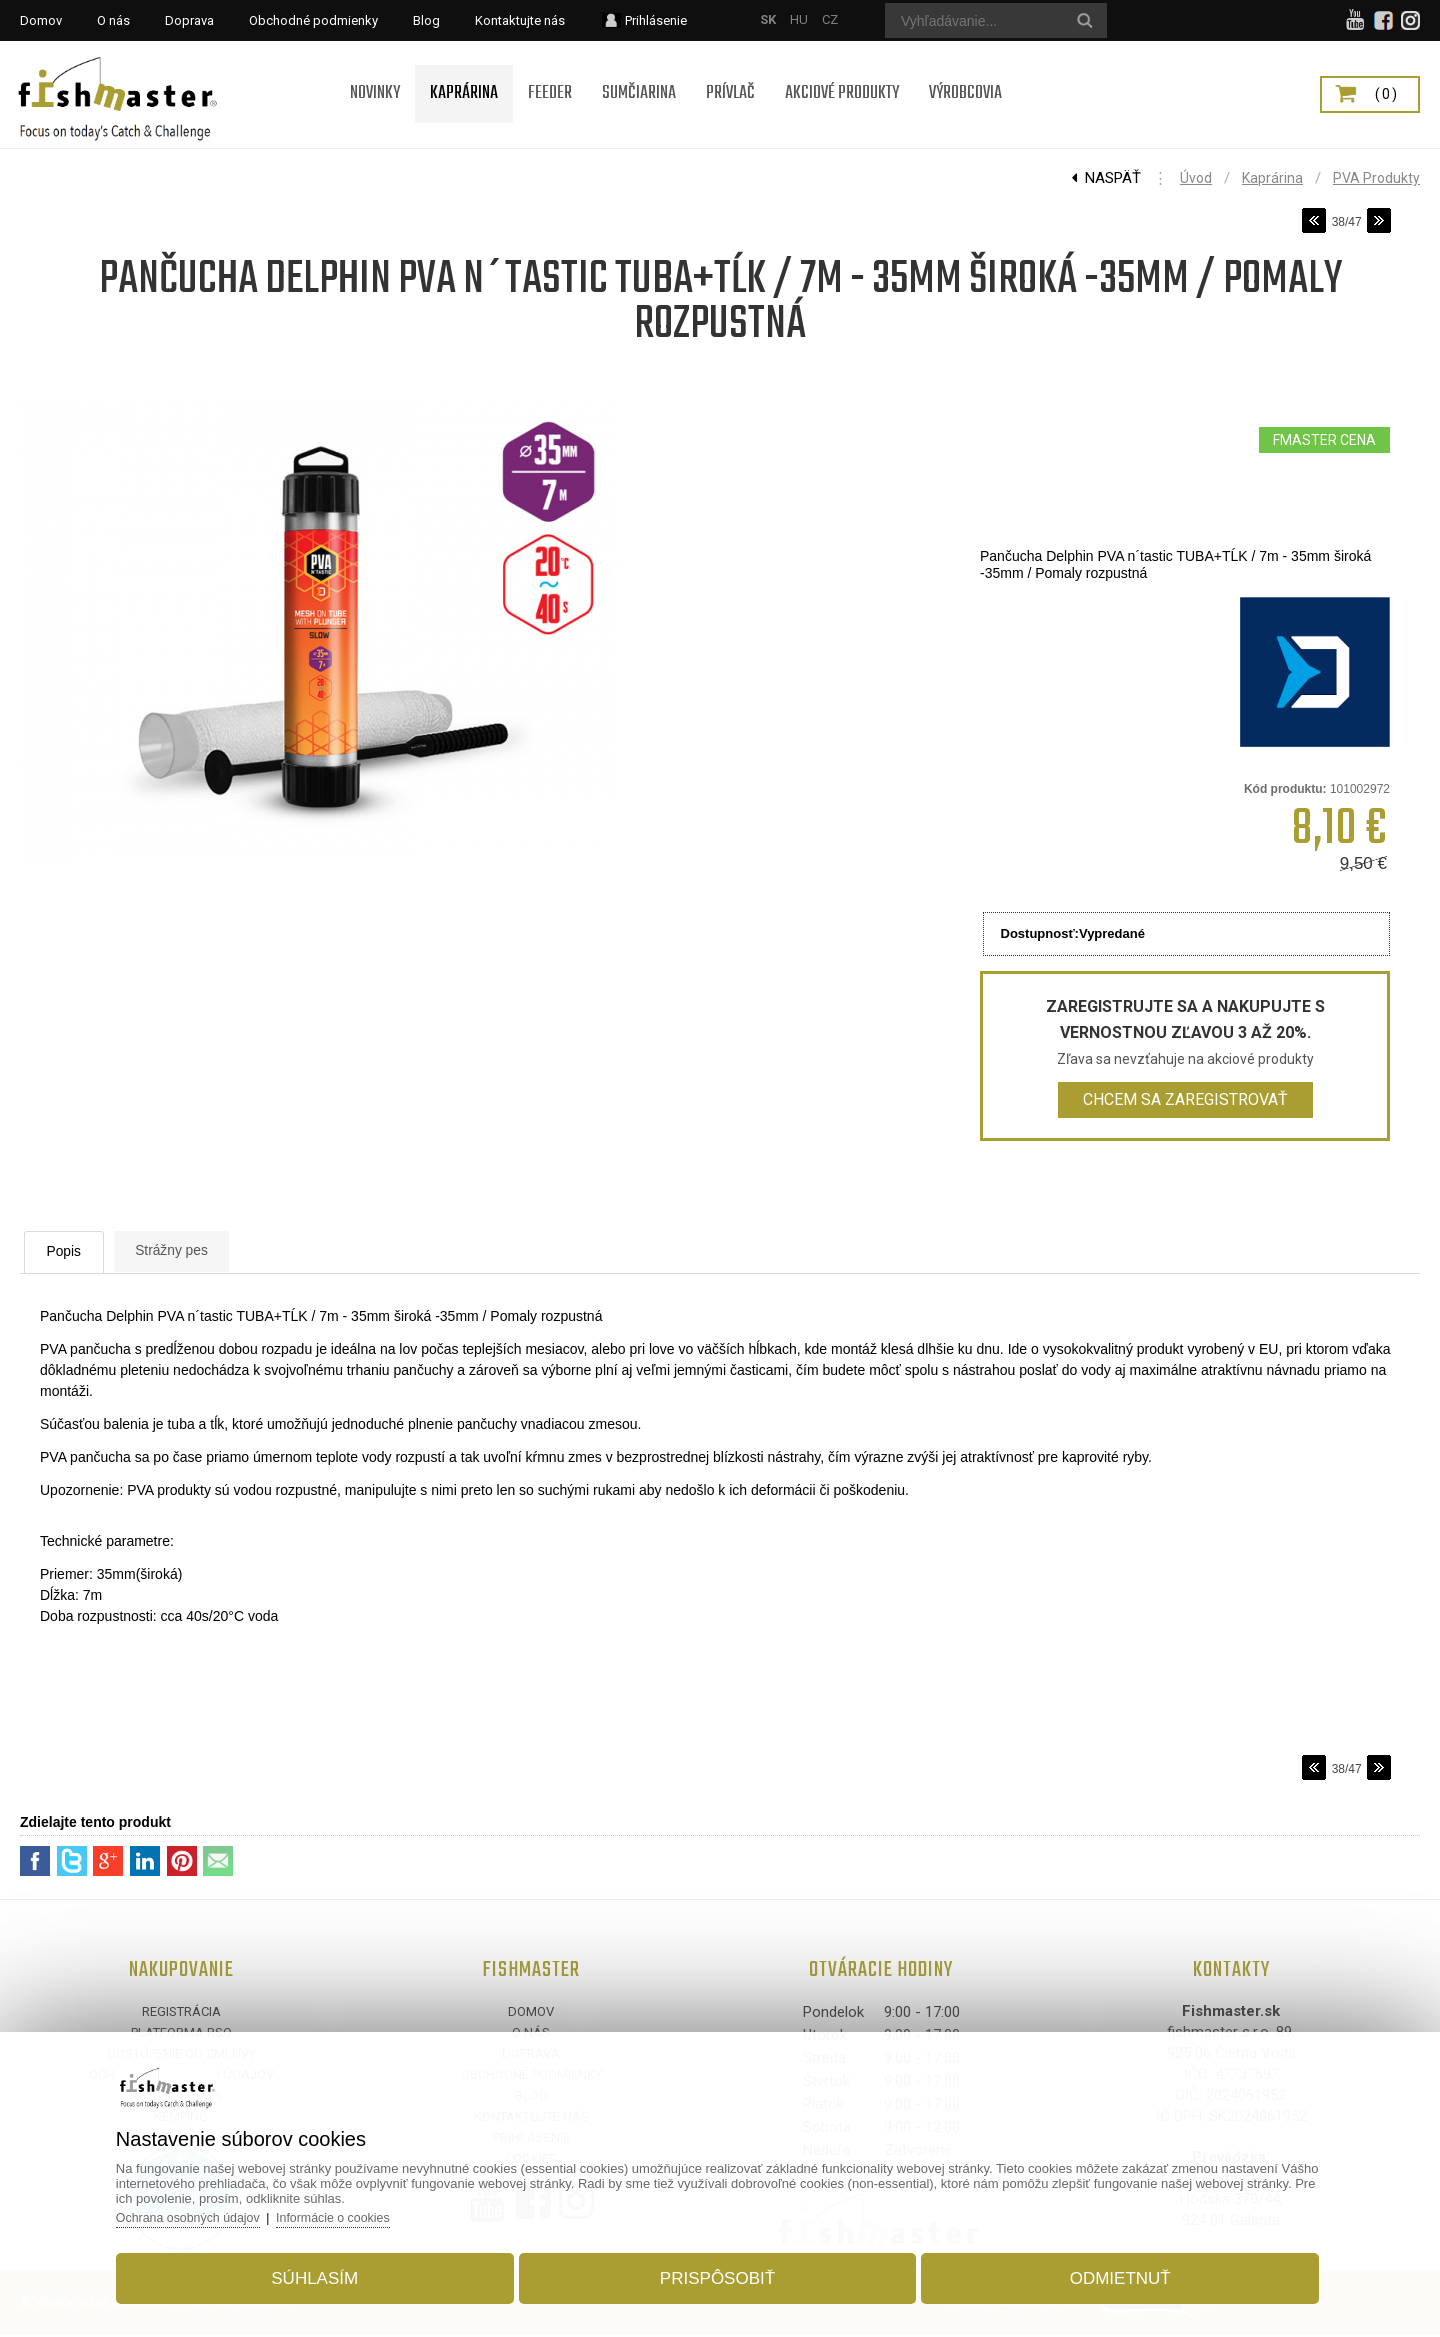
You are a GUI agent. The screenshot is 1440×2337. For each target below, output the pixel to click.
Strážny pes (224, 1251)
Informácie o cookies (371, 2209)
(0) (1387, 94)
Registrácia (181, 2013)
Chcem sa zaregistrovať (1185, 1099)
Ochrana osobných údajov (219, 2209)
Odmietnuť (1101, 2270)
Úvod (1196, 178)
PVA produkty (1376, 178)
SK (768, 19)
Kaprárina (1272, 178)
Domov (531, 2013)
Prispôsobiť (717, 2270)
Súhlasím (333, 2270)
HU (799, 19)
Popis (85, 1252)
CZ (830, 19)
